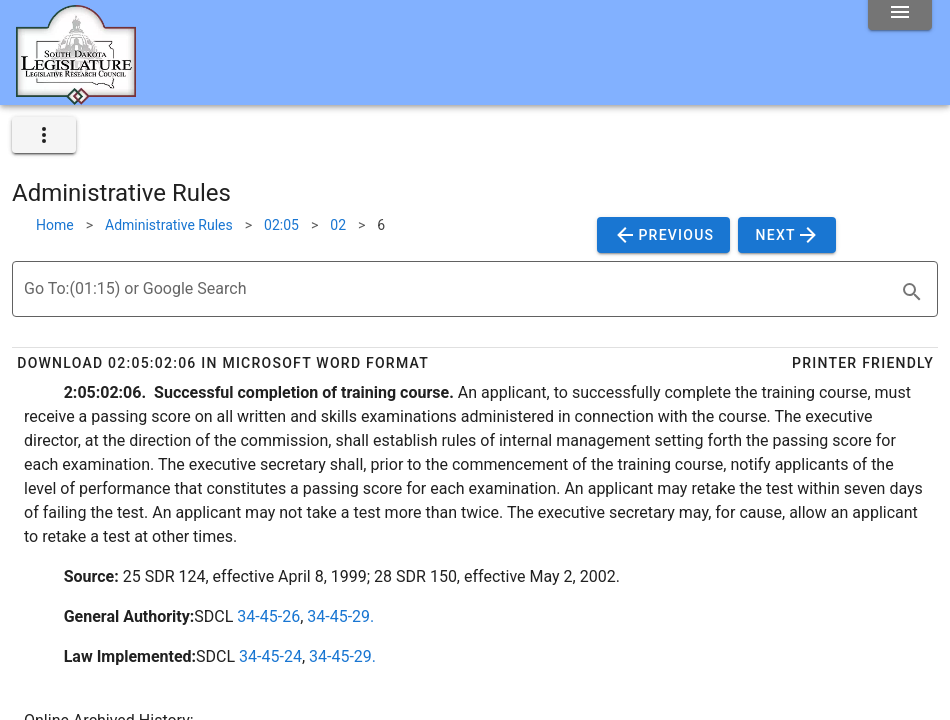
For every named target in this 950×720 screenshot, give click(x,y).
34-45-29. (340, 616)
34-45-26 (268, 616)
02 (338, 225)
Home (55, 225)
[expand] (44, 135)
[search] (912, 292)
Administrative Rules (169, 225)
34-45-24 (270, 656)
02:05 (281, 225)
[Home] (76, 97)
